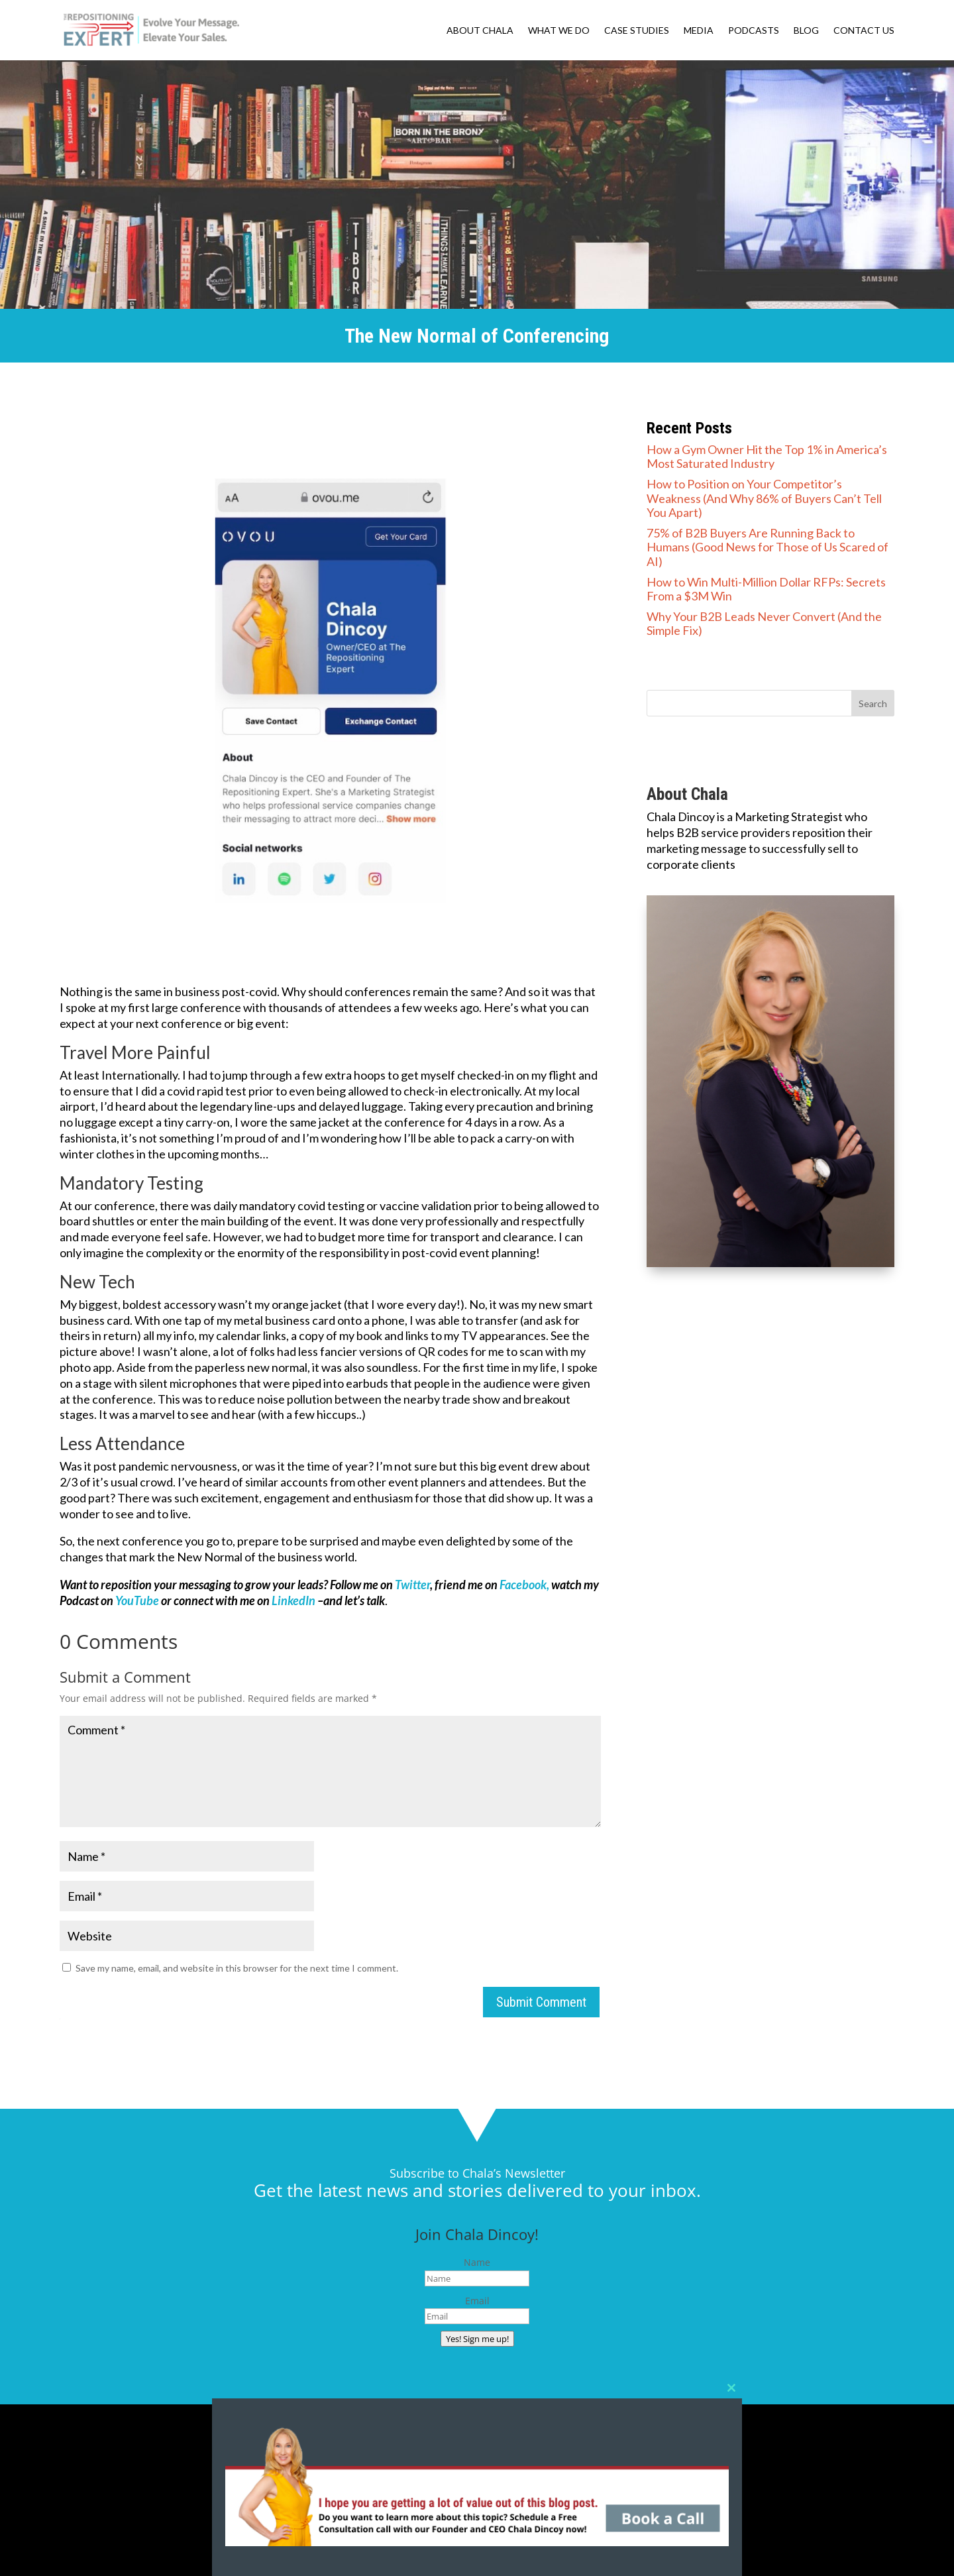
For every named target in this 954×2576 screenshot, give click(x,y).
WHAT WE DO (559, 31)
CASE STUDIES (636, 31)
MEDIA (699, 31)
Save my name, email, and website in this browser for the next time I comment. (237, 1968)
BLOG (806, 31)
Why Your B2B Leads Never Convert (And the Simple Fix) (764, 623)
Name (477, 2262)
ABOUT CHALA (480, 31)
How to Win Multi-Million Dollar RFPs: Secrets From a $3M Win (766, 589)
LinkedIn (293, 1600)
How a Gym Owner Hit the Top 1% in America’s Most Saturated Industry (767, 456)
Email (477, 2300)
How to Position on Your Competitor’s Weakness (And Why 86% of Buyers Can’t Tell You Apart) (764, 498)
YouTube (137, 1600)
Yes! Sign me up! (477, 2339)
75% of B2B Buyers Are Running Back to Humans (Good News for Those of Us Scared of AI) (767, 547)
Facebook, (524, 1584)
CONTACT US (863, 31)
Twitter (412, 1584)
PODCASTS (753, 31)
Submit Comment (541, 2002)
